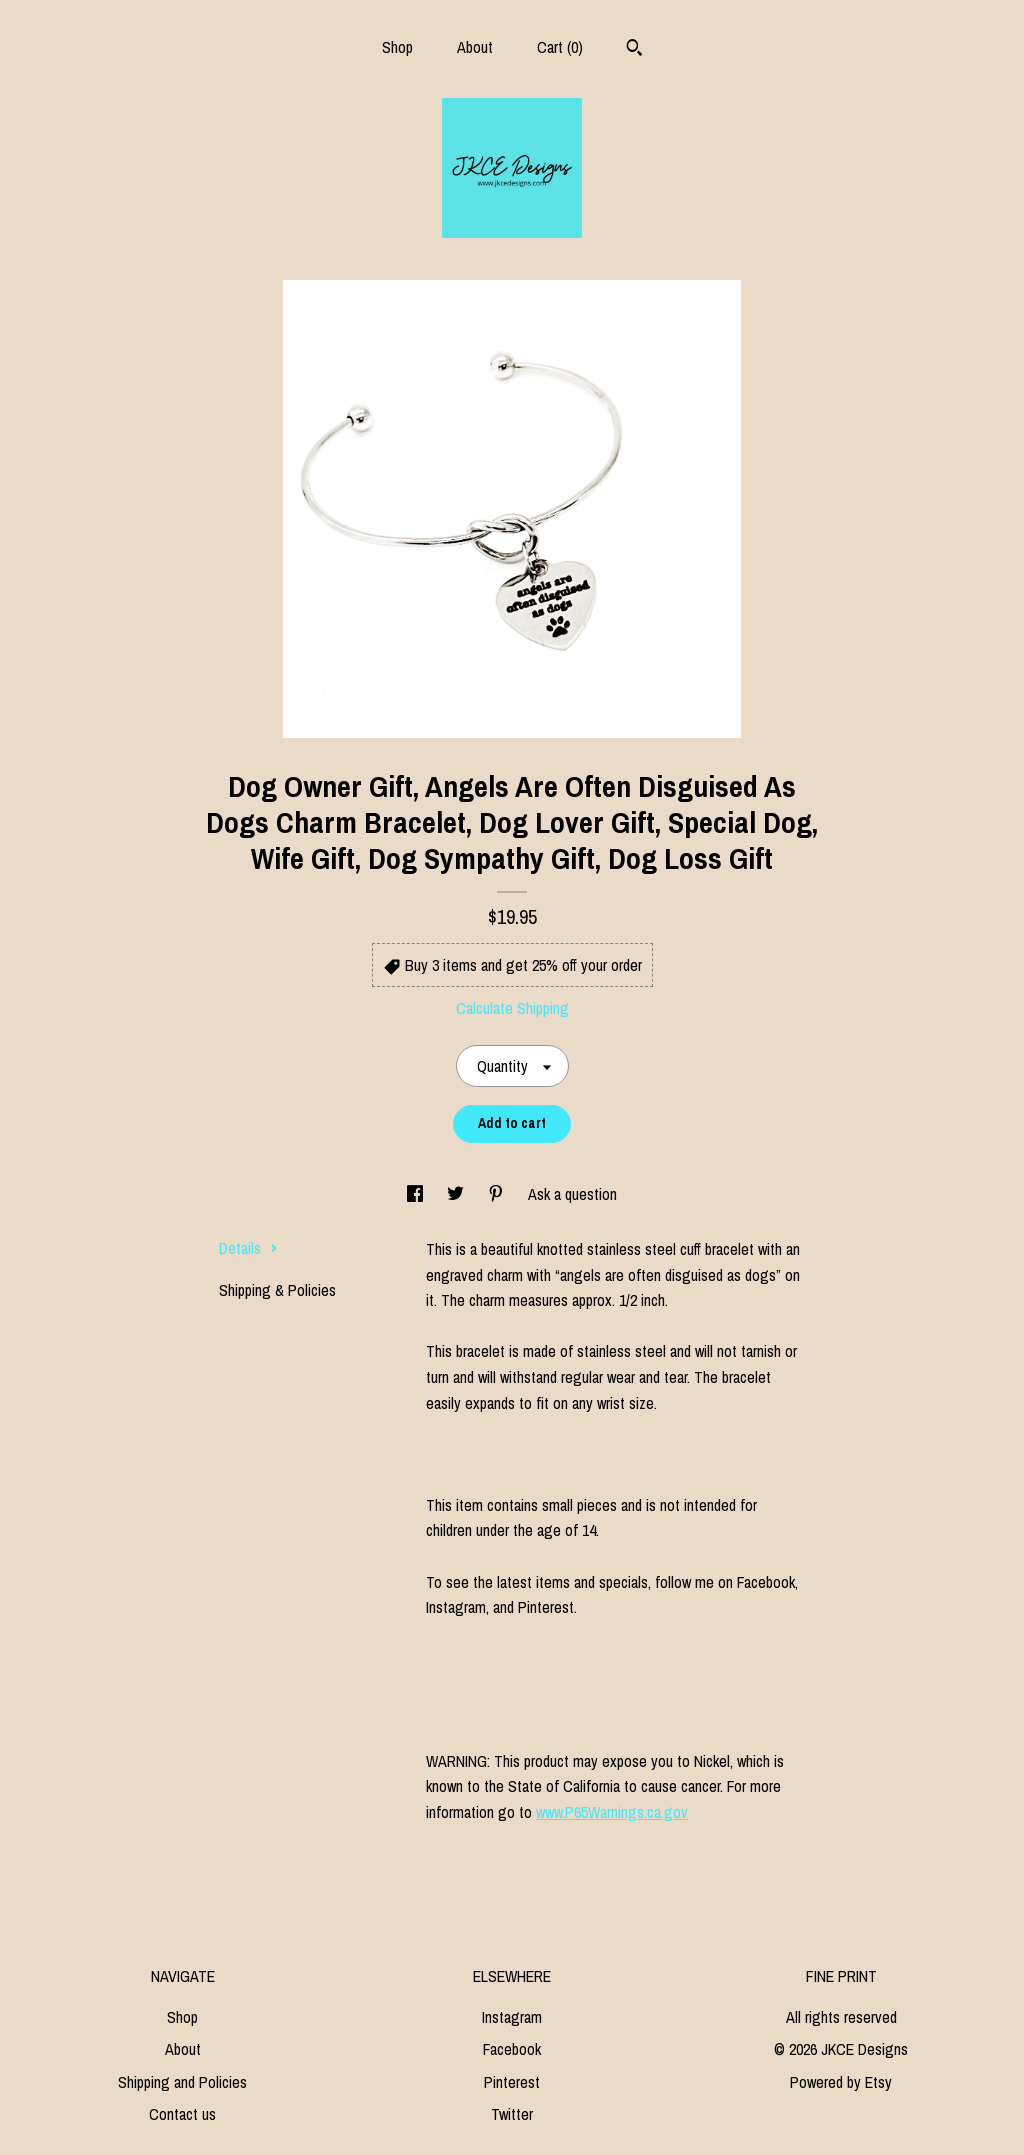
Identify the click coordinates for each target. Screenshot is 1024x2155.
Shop (397, 47)
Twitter (512, 2114)
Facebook (512, 2049)
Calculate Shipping (512, 1008)
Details (248, 1248)
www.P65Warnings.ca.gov (612, 1812)
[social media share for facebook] (417, 1194)
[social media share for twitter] (457, 1194)
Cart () (560, 47)
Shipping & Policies (277, 1290)
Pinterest (512, 2082)
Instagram (512, 2017)
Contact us (182, 2114)
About (475, 47)
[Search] (634, 50)
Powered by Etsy (841, 2082)
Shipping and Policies (182, 2082)
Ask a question (572, 1194)
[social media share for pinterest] (498, 1194)
